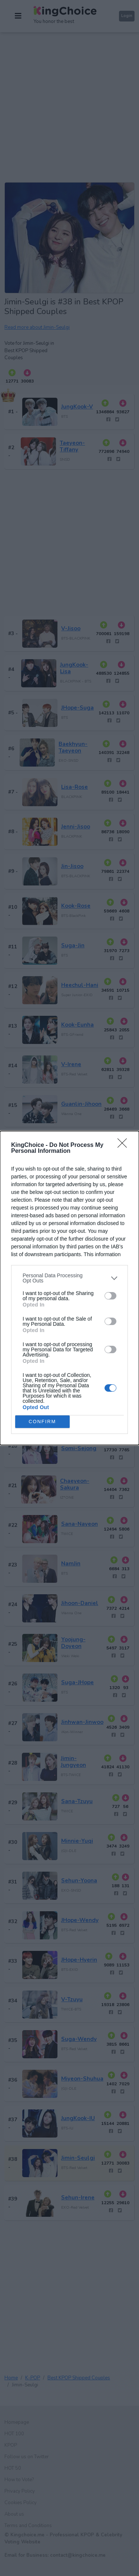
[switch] (110, 1295)
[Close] (125, 1145)
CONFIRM (42, 1422)
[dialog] (69, 1288)
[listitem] (69, 1278)
